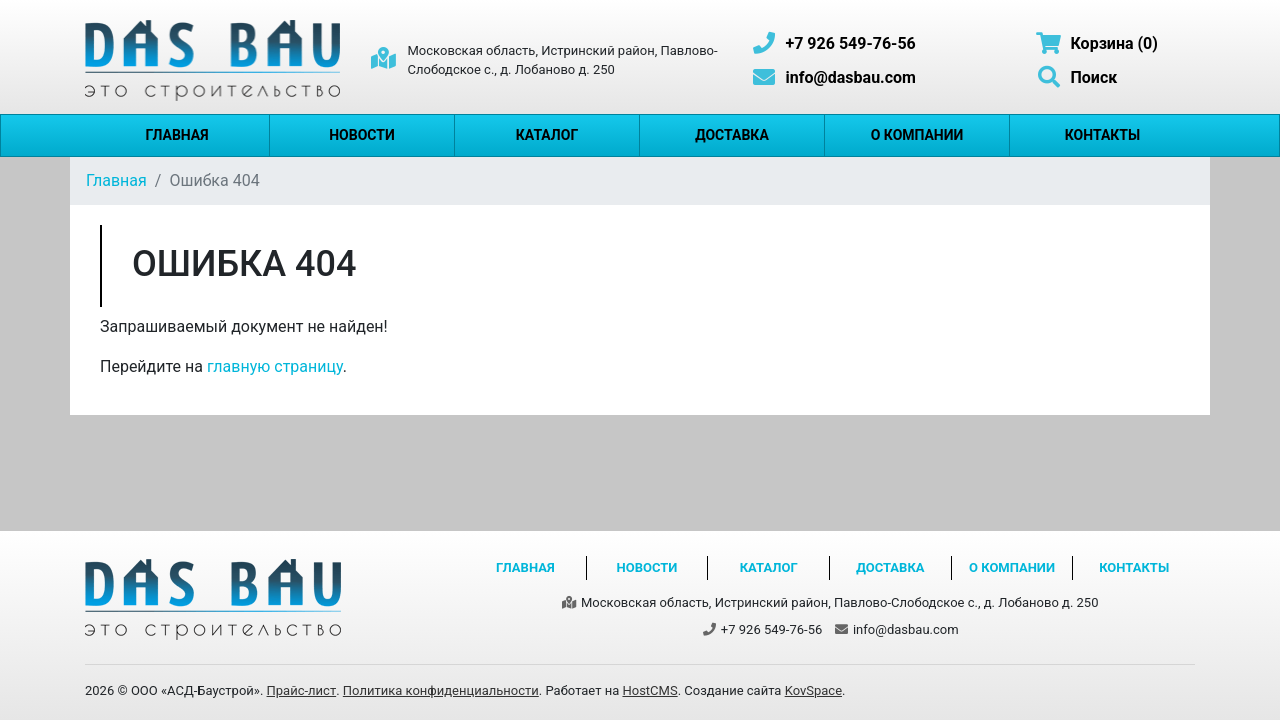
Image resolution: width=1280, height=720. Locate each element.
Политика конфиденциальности (441, 690)
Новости (362, 135)
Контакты (1102, 135)
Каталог (547, 135)
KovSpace (813, 690)
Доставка (732, 135)
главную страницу (275, 366)
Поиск (1076, 77)
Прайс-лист (302, 690)
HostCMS (649, 690)
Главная (176, 135)
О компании (917, 135)
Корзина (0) (1096, 43)
